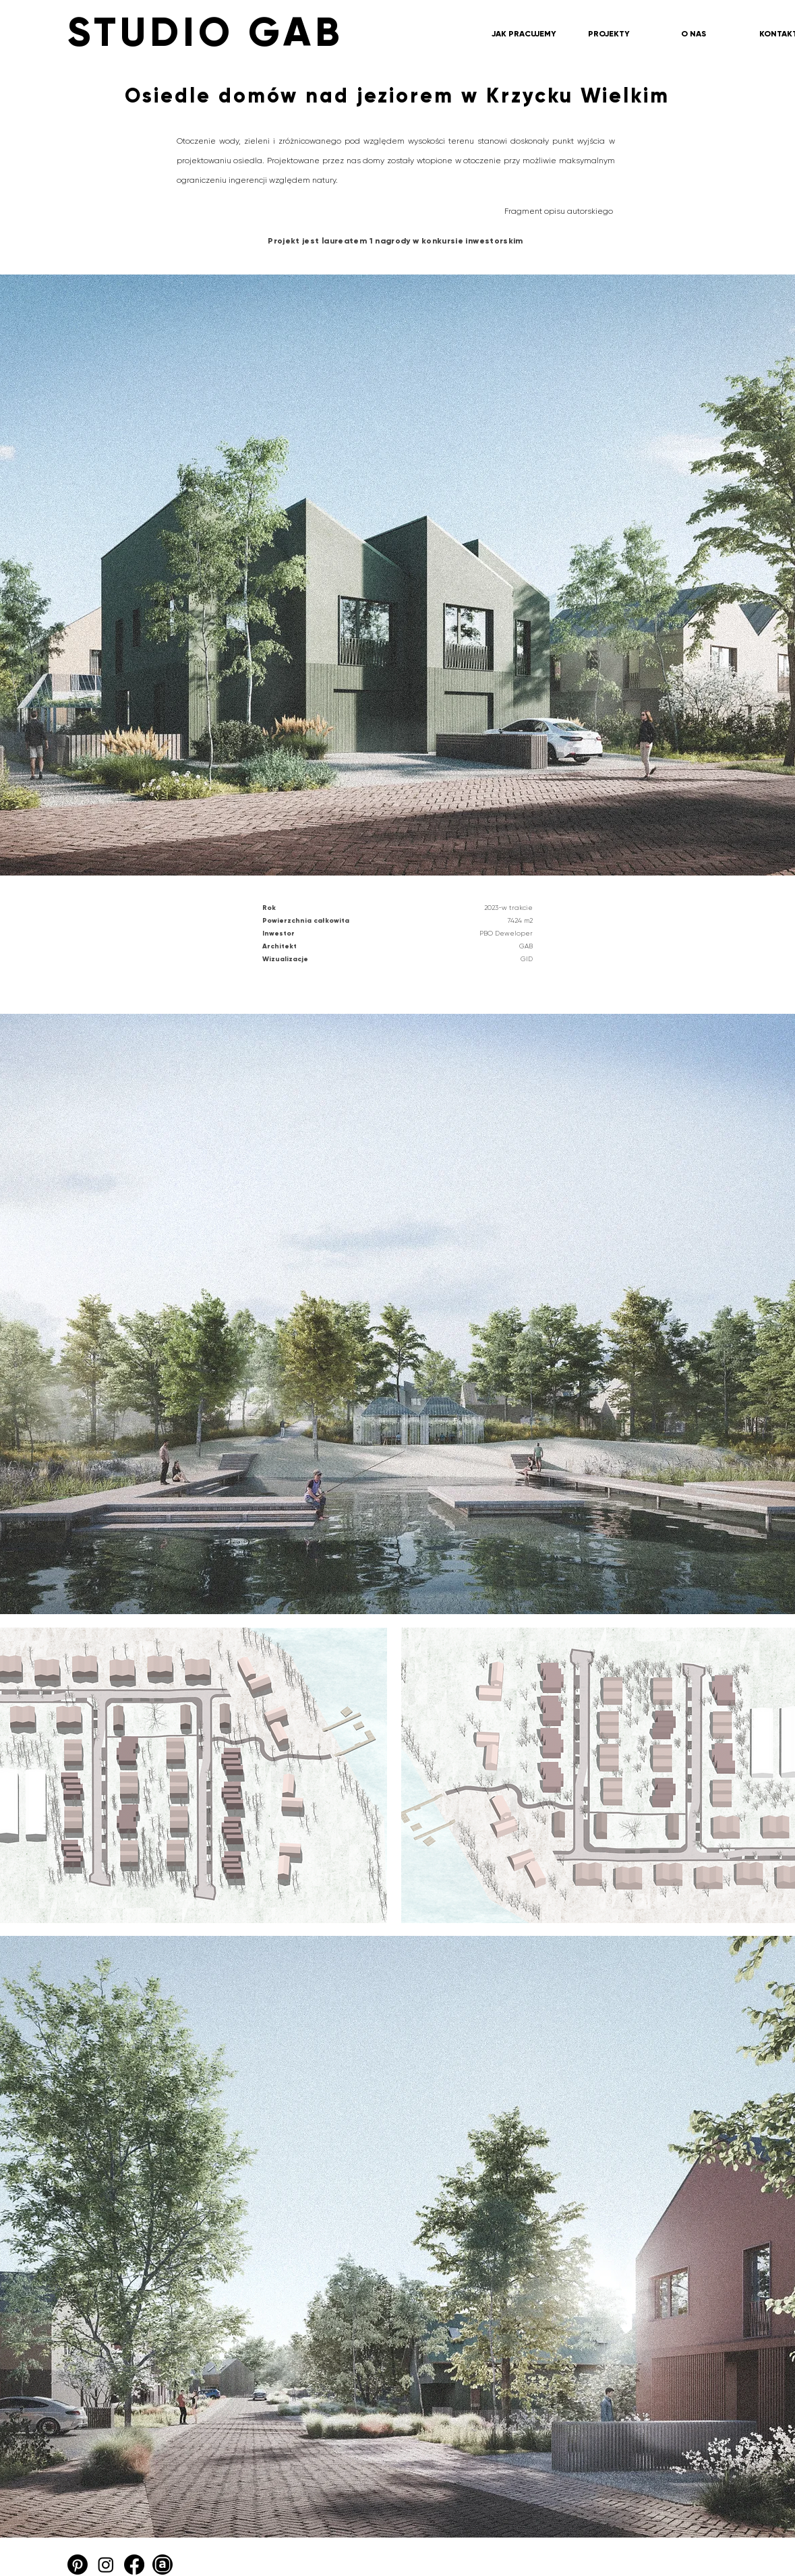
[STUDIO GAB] (300, 32)
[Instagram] (106, 2564)
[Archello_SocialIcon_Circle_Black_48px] (162, 2564)
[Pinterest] (77, 2564)
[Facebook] (134, 2564)
